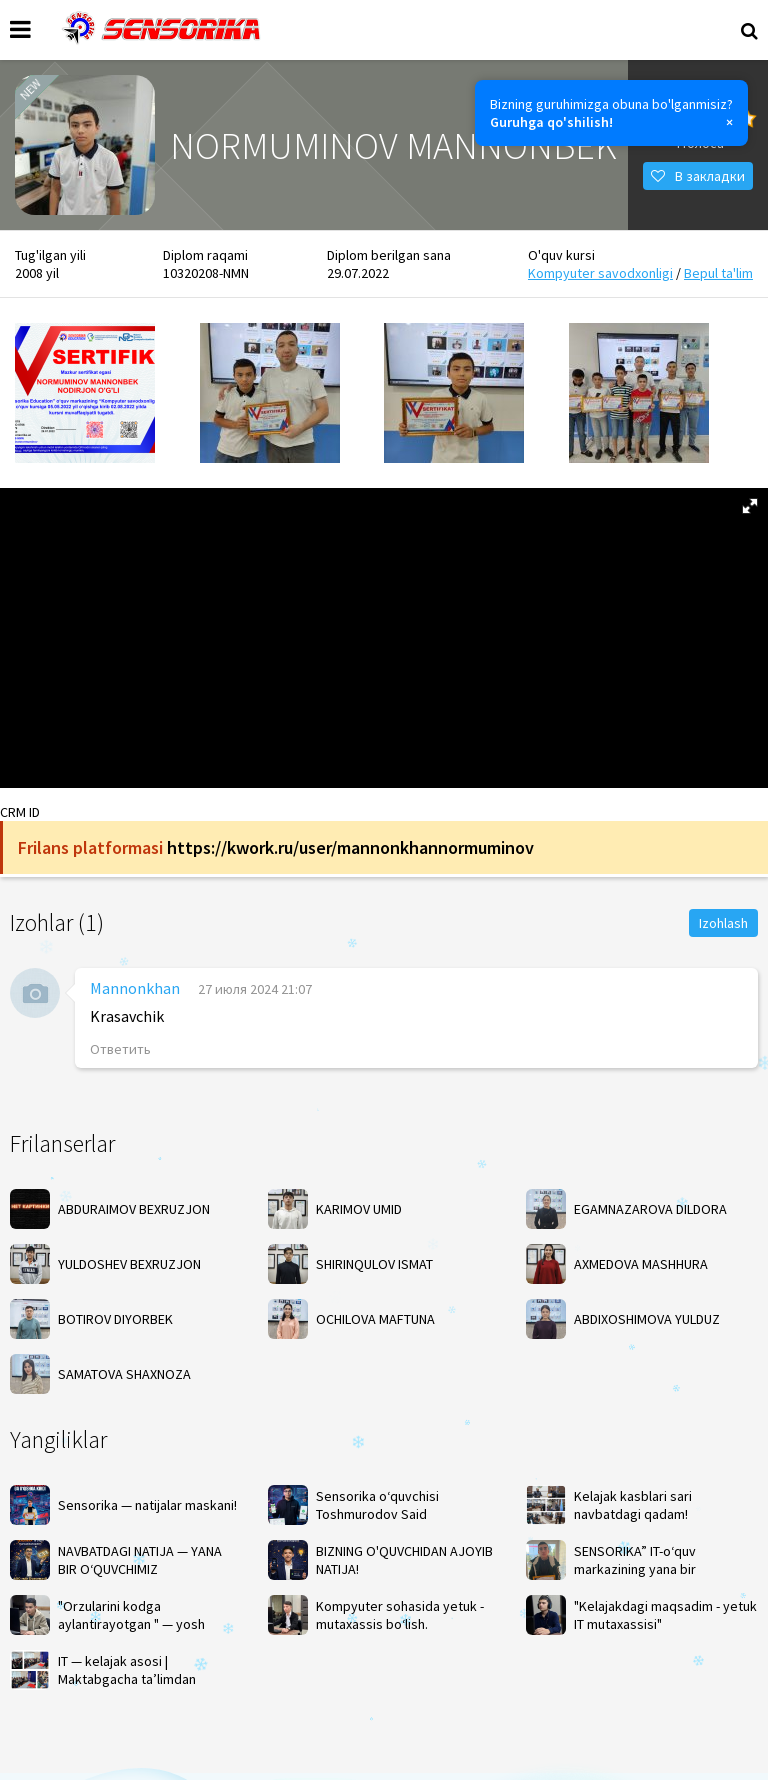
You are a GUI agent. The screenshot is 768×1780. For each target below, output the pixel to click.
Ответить (120, 1049)
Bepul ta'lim (718, 273)
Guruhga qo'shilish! (551, 122)
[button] (750, 506)
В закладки (698, 176)
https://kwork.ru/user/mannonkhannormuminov (350, 847)
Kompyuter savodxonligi (600, 273)
